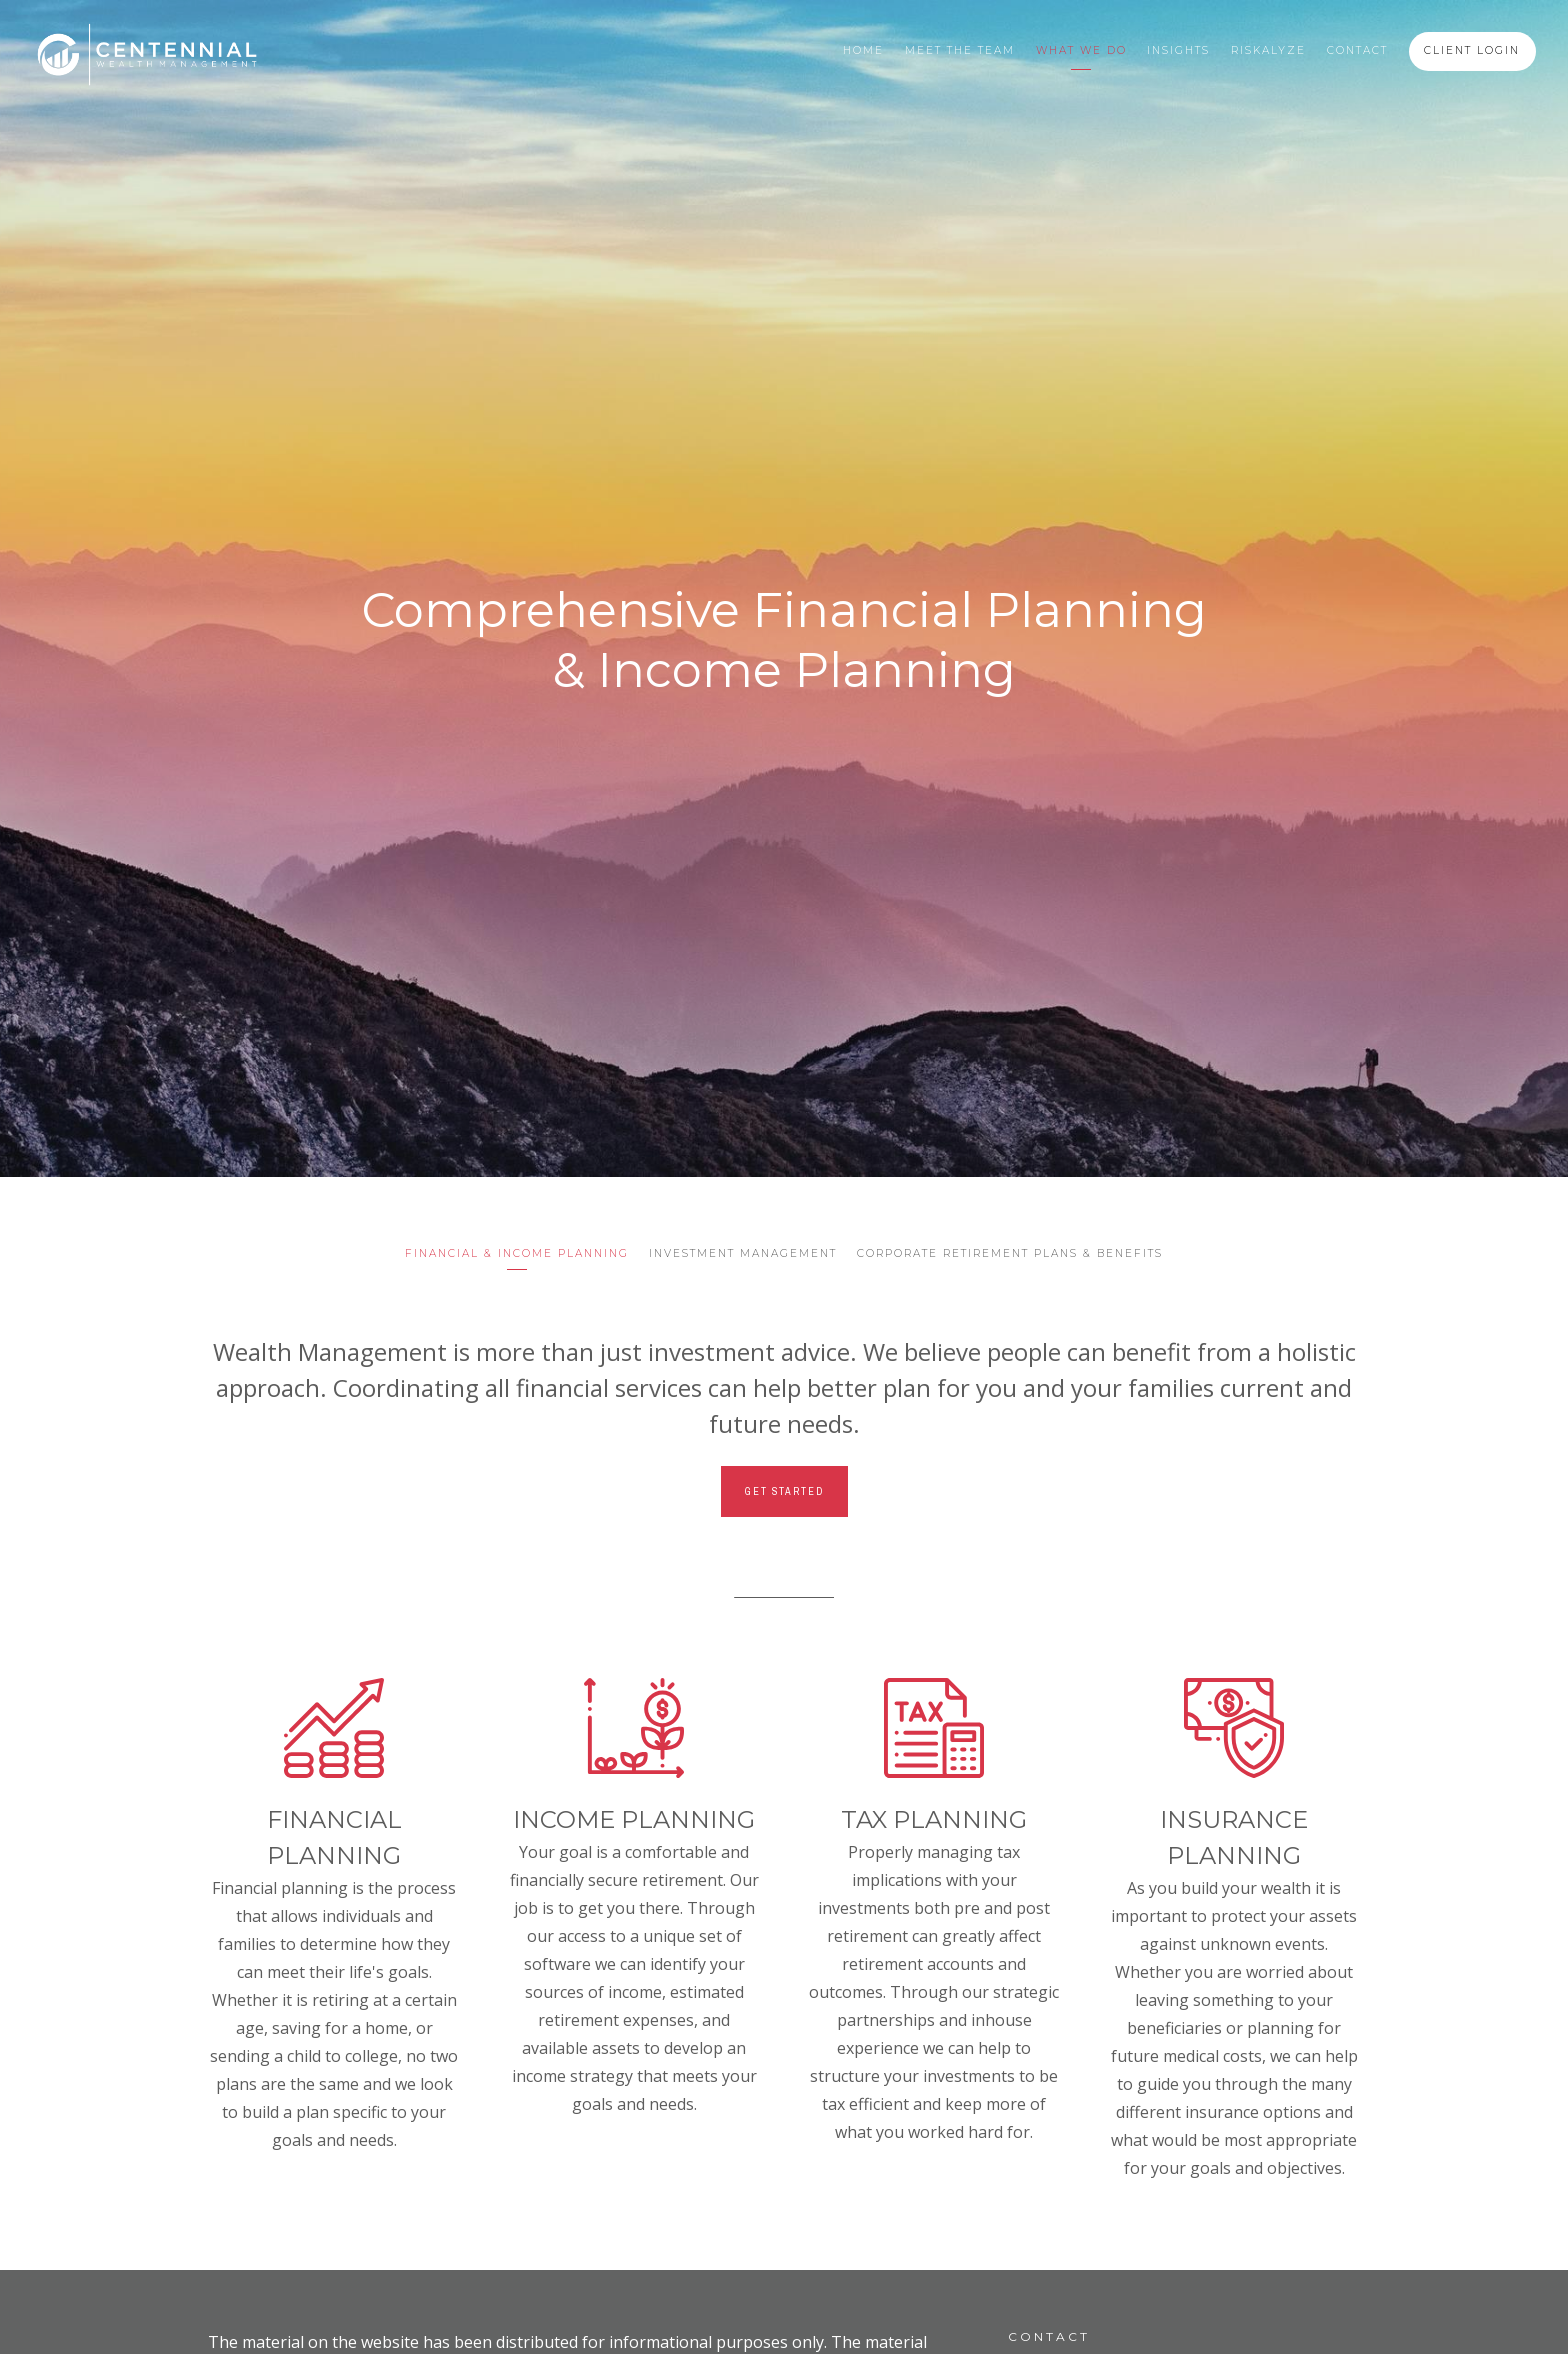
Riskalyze (1268, 50)
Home (863, 50)
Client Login (1472, 50)
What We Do (1081, 50)
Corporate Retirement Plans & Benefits (1010, 1253)
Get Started (784, 1491)
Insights (1178, 50)
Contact (1357, 50)
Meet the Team (960, 50)
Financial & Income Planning (517, 1253)
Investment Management (743, 1253)
